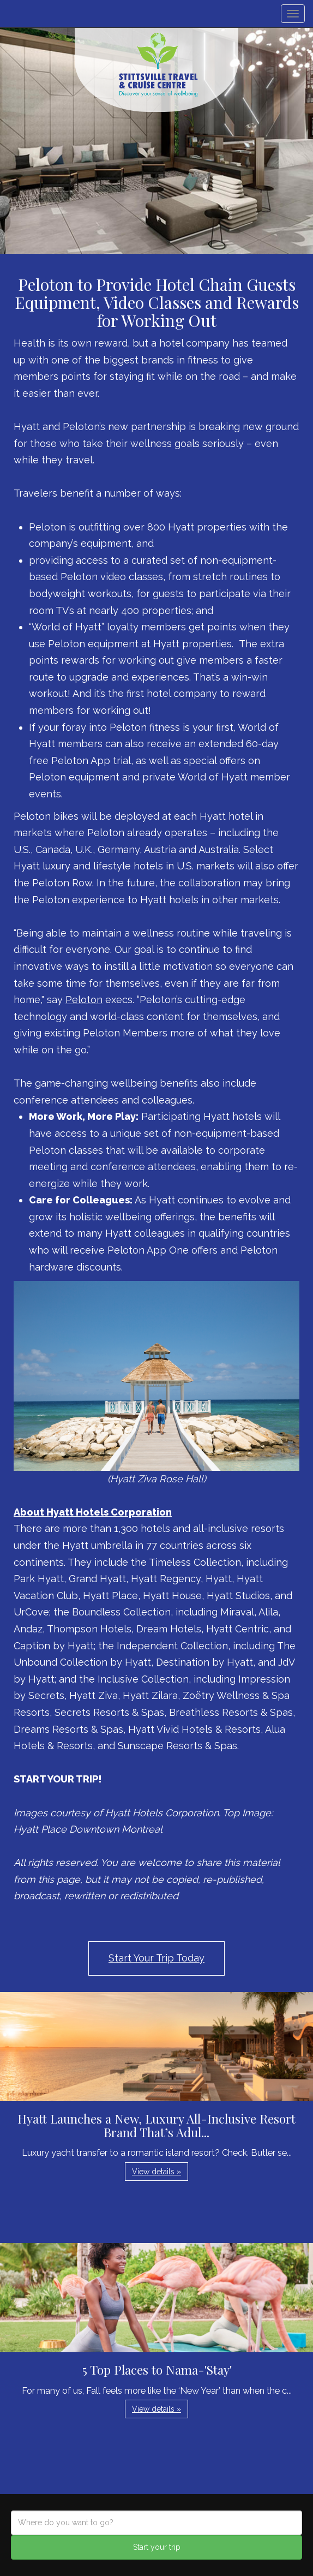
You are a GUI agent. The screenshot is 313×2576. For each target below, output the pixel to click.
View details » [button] (156, 2171)
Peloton (84, 999)
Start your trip (156, 2547)
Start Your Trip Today (156, 1958)
